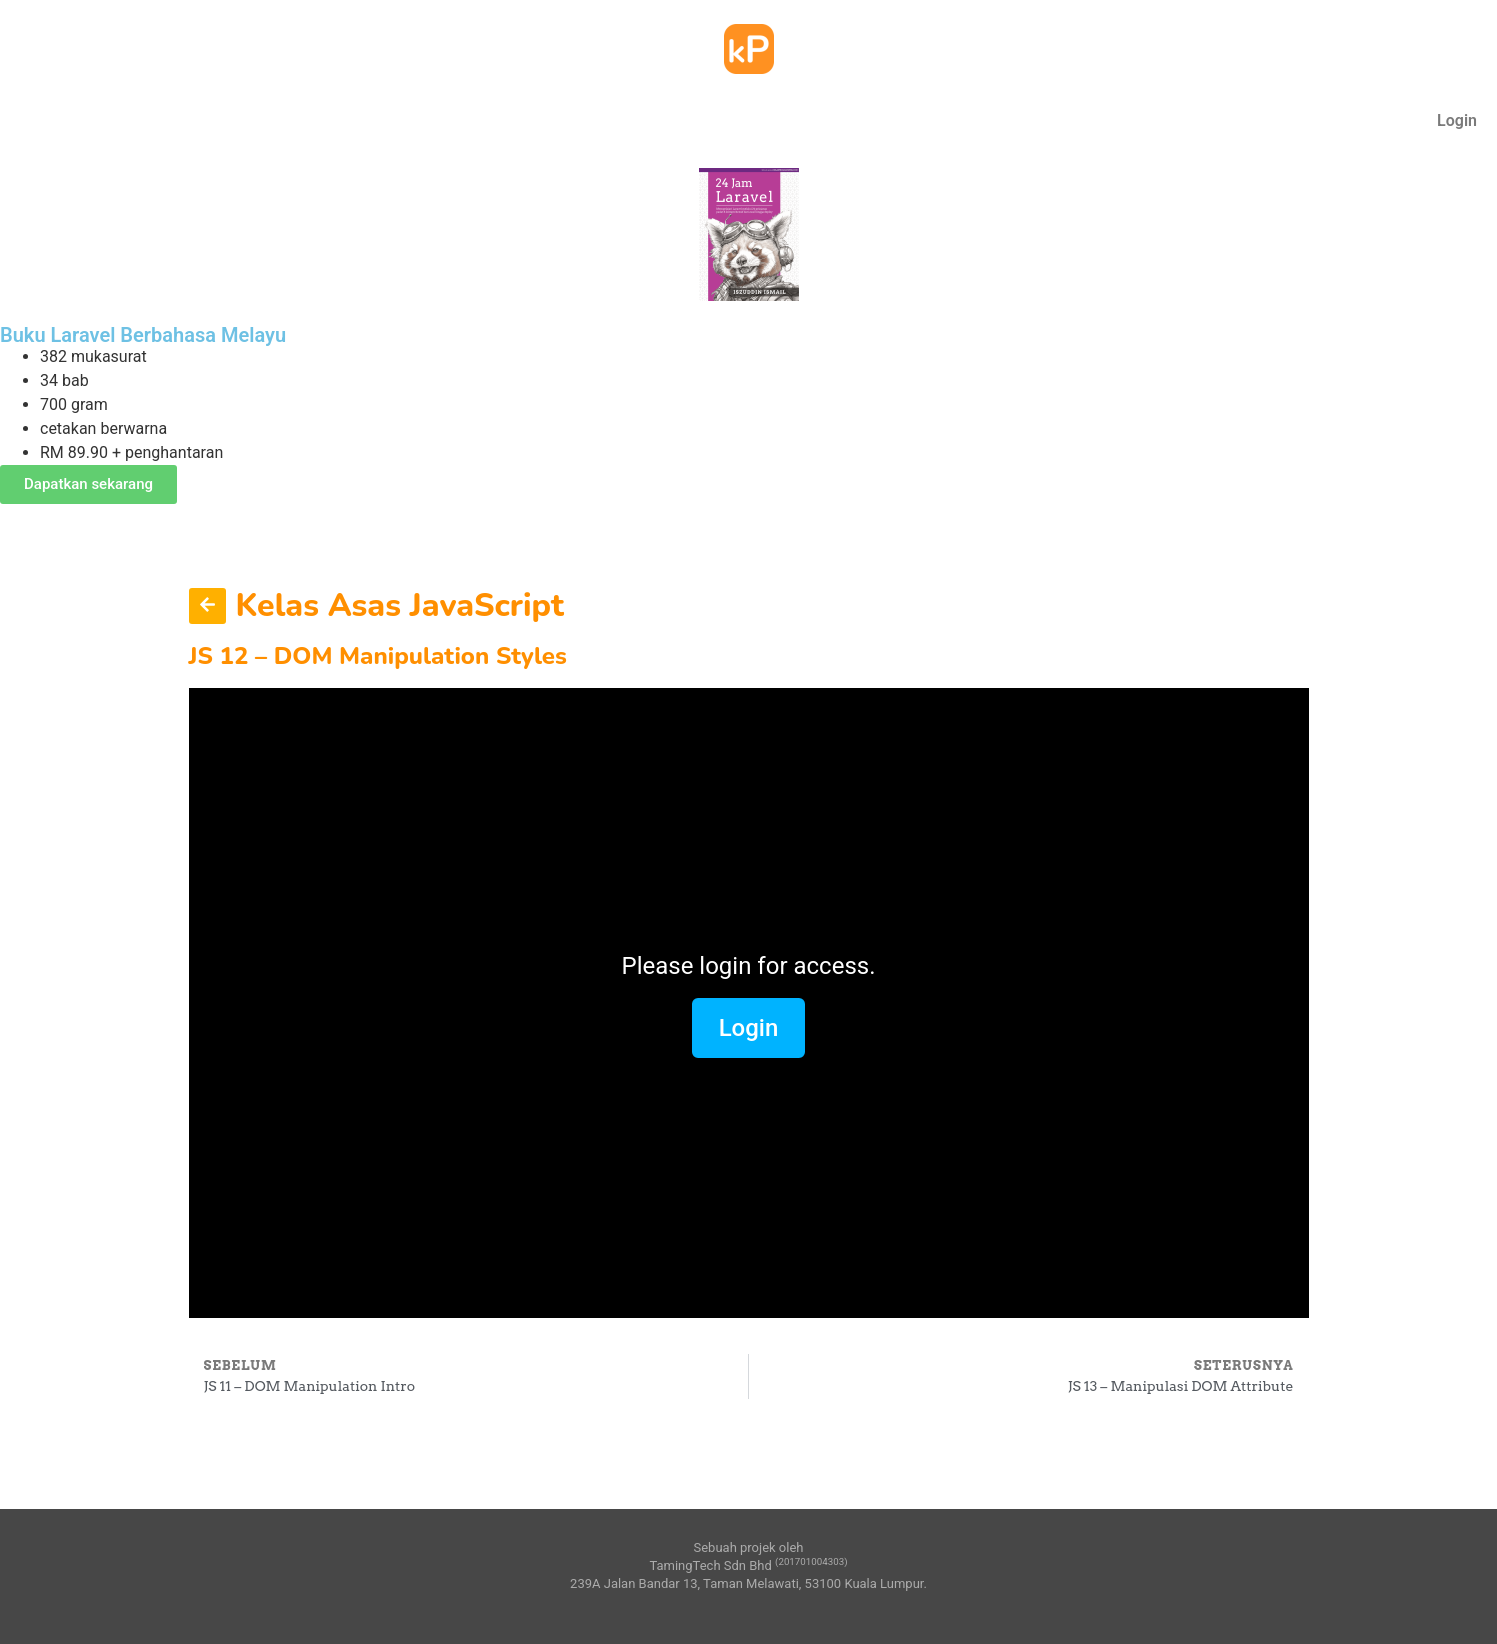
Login (1457, 120)
